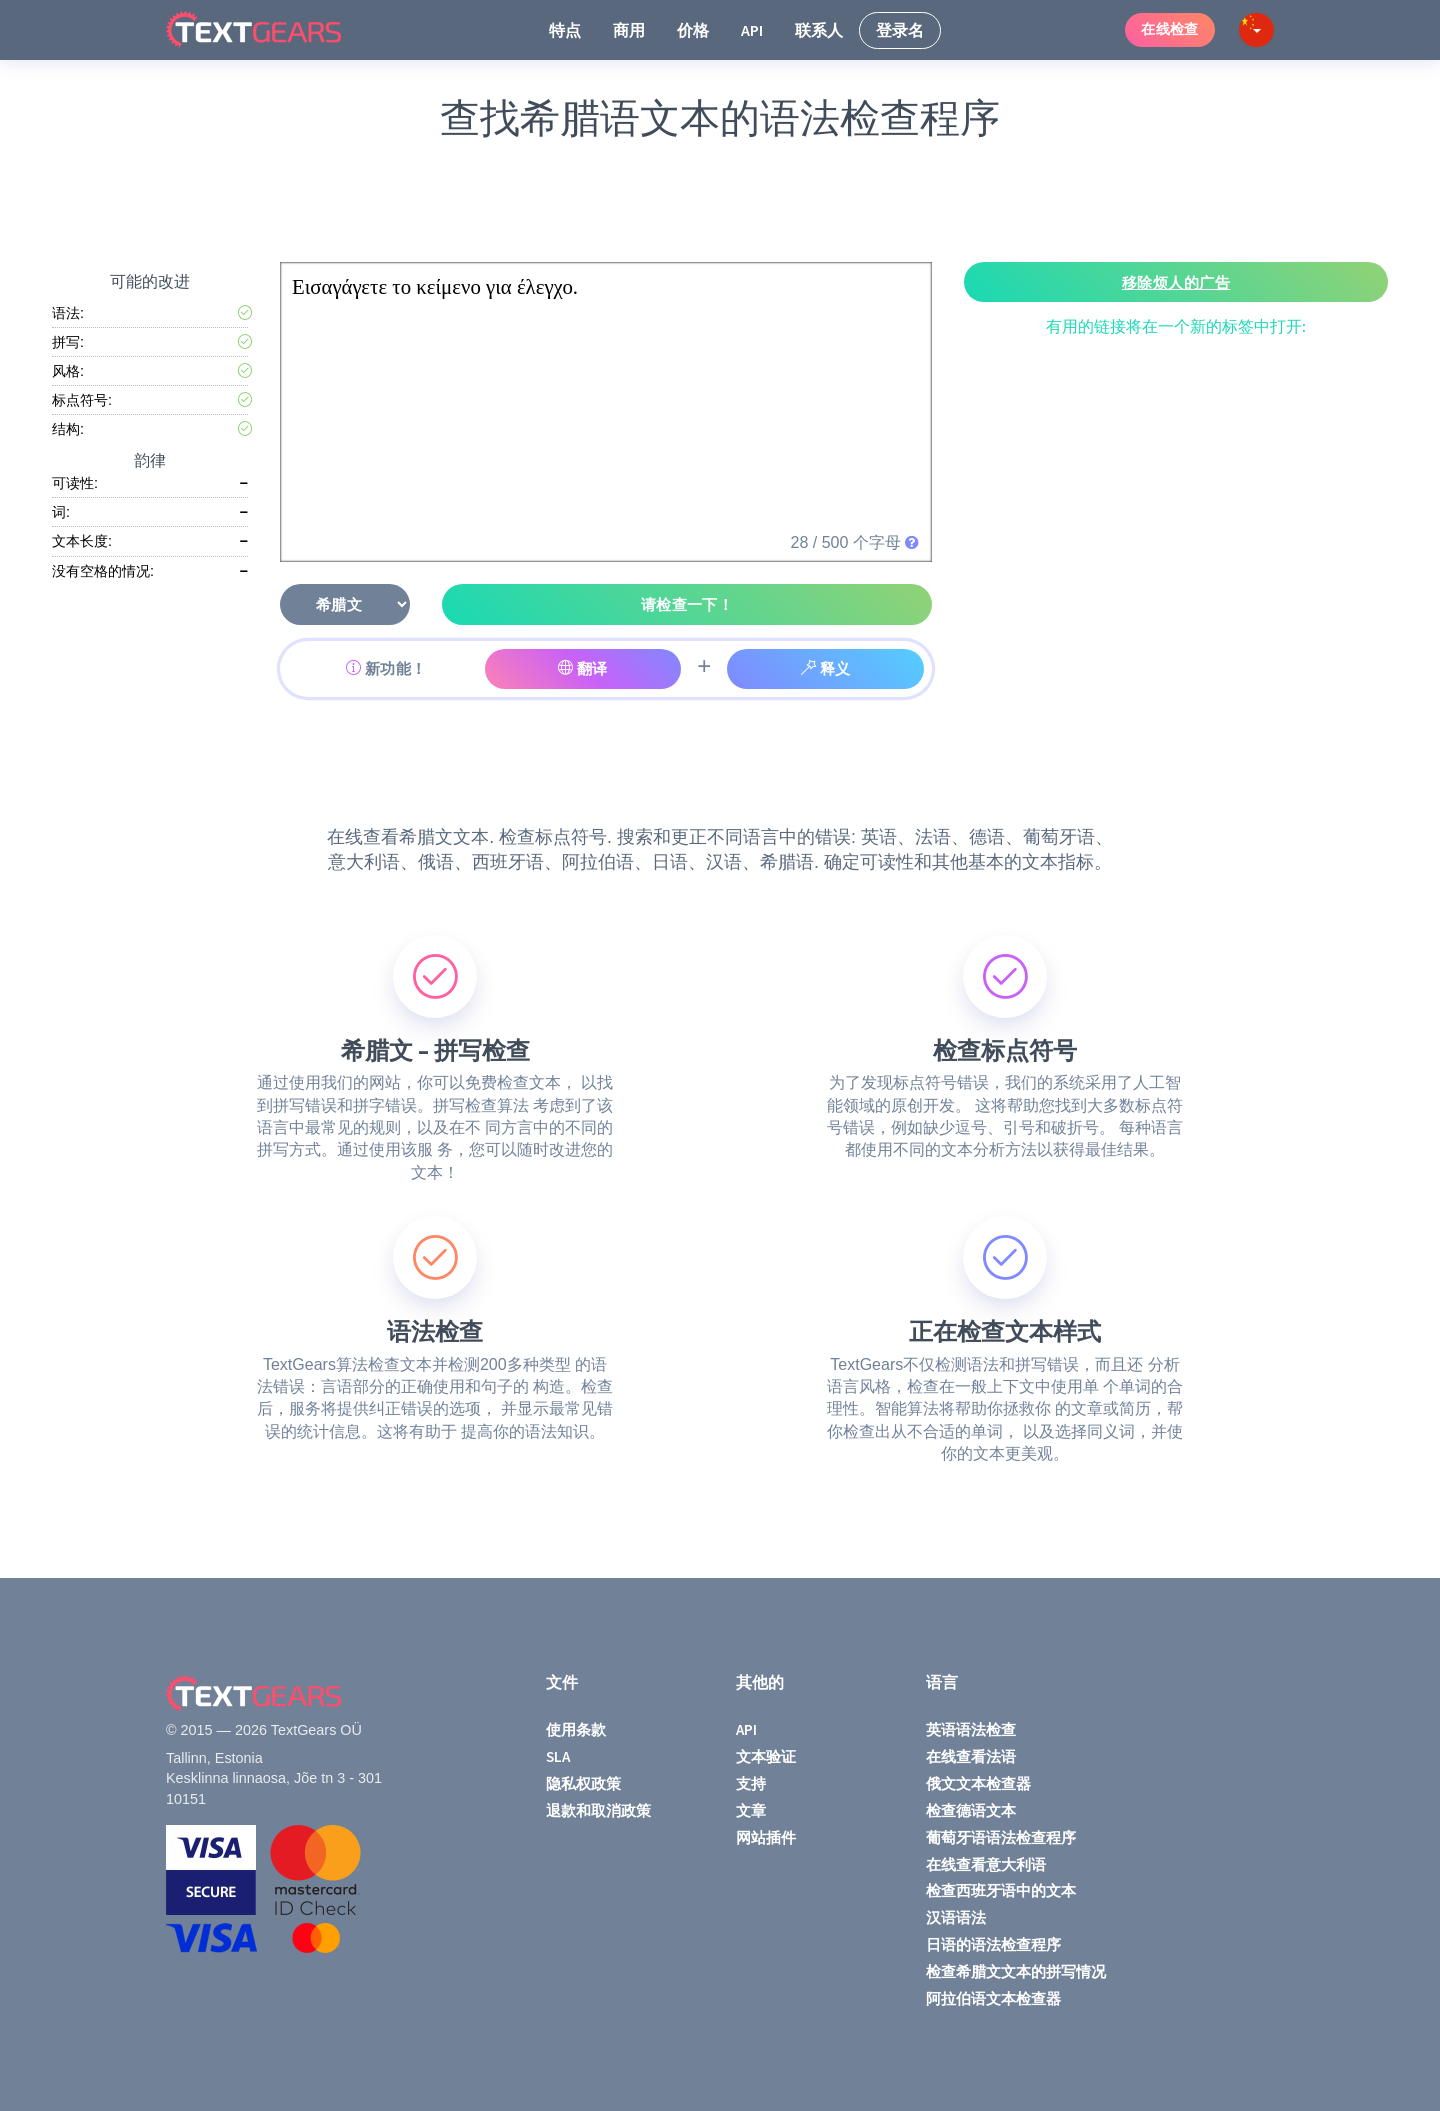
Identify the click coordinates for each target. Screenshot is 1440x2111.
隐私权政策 (583, 1783)
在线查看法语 (971, 1756)
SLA (558, 1756)
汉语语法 (956, 1917)
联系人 (819, 30)
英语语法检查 (971, 1729)
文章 (751, 1810)
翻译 (583, 668)
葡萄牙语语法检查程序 (1001, 1837)
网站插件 (766, 1837)
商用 (629, 30)
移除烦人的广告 (1176, 282)
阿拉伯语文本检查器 (993, 1998)
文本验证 (766, 1756)
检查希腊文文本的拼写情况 (1016, 1971)
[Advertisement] (724, 201)
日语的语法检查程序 (993, 1944)
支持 (751, 1783)
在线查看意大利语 (986, 1864)
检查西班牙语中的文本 (1001, 1890)
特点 (565, 30)
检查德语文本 (971, 1810)
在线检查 (1170, 29)
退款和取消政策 (598, 1810)
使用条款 (576, 1729)
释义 (826, 668)
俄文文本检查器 (978, 1783)
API (752, 30)
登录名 (900, 30)
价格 (693, 30)
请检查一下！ (687, 604)
